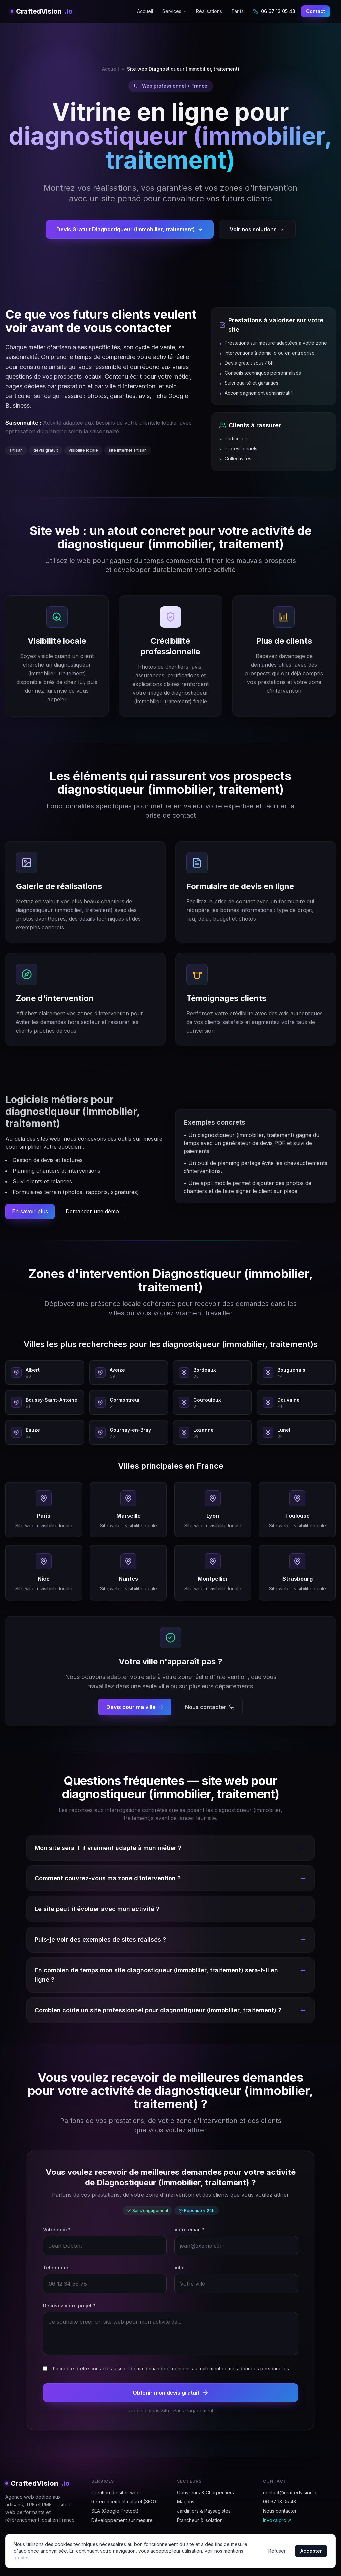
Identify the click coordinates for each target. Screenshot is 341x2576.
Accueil (145, 11)
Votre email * (189, 2229)
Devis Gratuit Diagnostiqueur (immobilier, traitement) (129, 229)
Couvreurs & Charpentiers (205, 2492)
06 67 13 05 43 (274, 11)
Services (174, 11)
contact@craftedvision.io (290, 2492)
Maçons (185, 2501)
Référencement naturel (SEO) (123, 2501)
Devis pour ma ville (135, 1707)
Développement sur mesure (122, 2520)
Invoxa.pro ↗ (277, 2520)
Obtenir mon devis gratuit (171, 2392)
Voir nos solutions (257, 229)
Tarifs (237, 11)
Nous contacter (209, 1707)
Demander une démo (92, 1211)
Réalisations (209, 11)
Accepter (311, 2551)
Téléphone (55, 2267)
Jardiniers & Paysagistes (204, 2511)
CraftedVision (41, 11)
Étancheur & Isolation (200, 2520)
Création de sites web (115, 2492)
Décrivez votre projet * (69, 2305)
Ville (179, 2267)
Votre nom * (57, 2229)
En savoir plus (30, 1211)
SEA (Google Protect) (115, 2511)
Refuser (277, 2551)
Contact (315, 11)
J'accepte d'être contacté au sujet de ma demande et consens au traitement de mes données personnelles (170, 2368)
